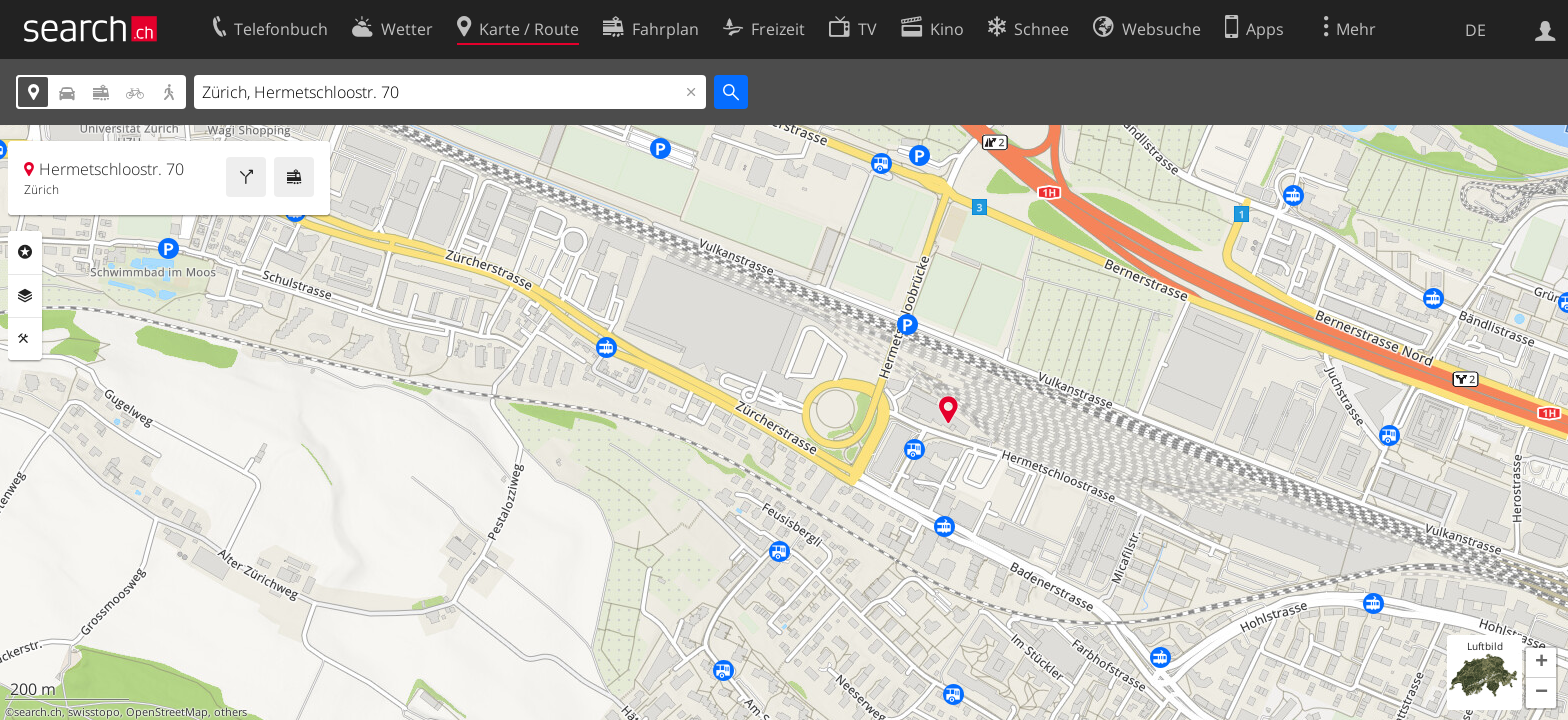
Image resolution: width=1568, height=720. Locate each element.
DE (1475, 30)
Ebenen (25, 296)
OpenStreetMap (167, 712)
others (230, 712)
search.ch (38, 712)
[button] (1541, 663)
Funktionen (25, 339)
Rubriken (25, 252)
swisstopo (94, 712)
